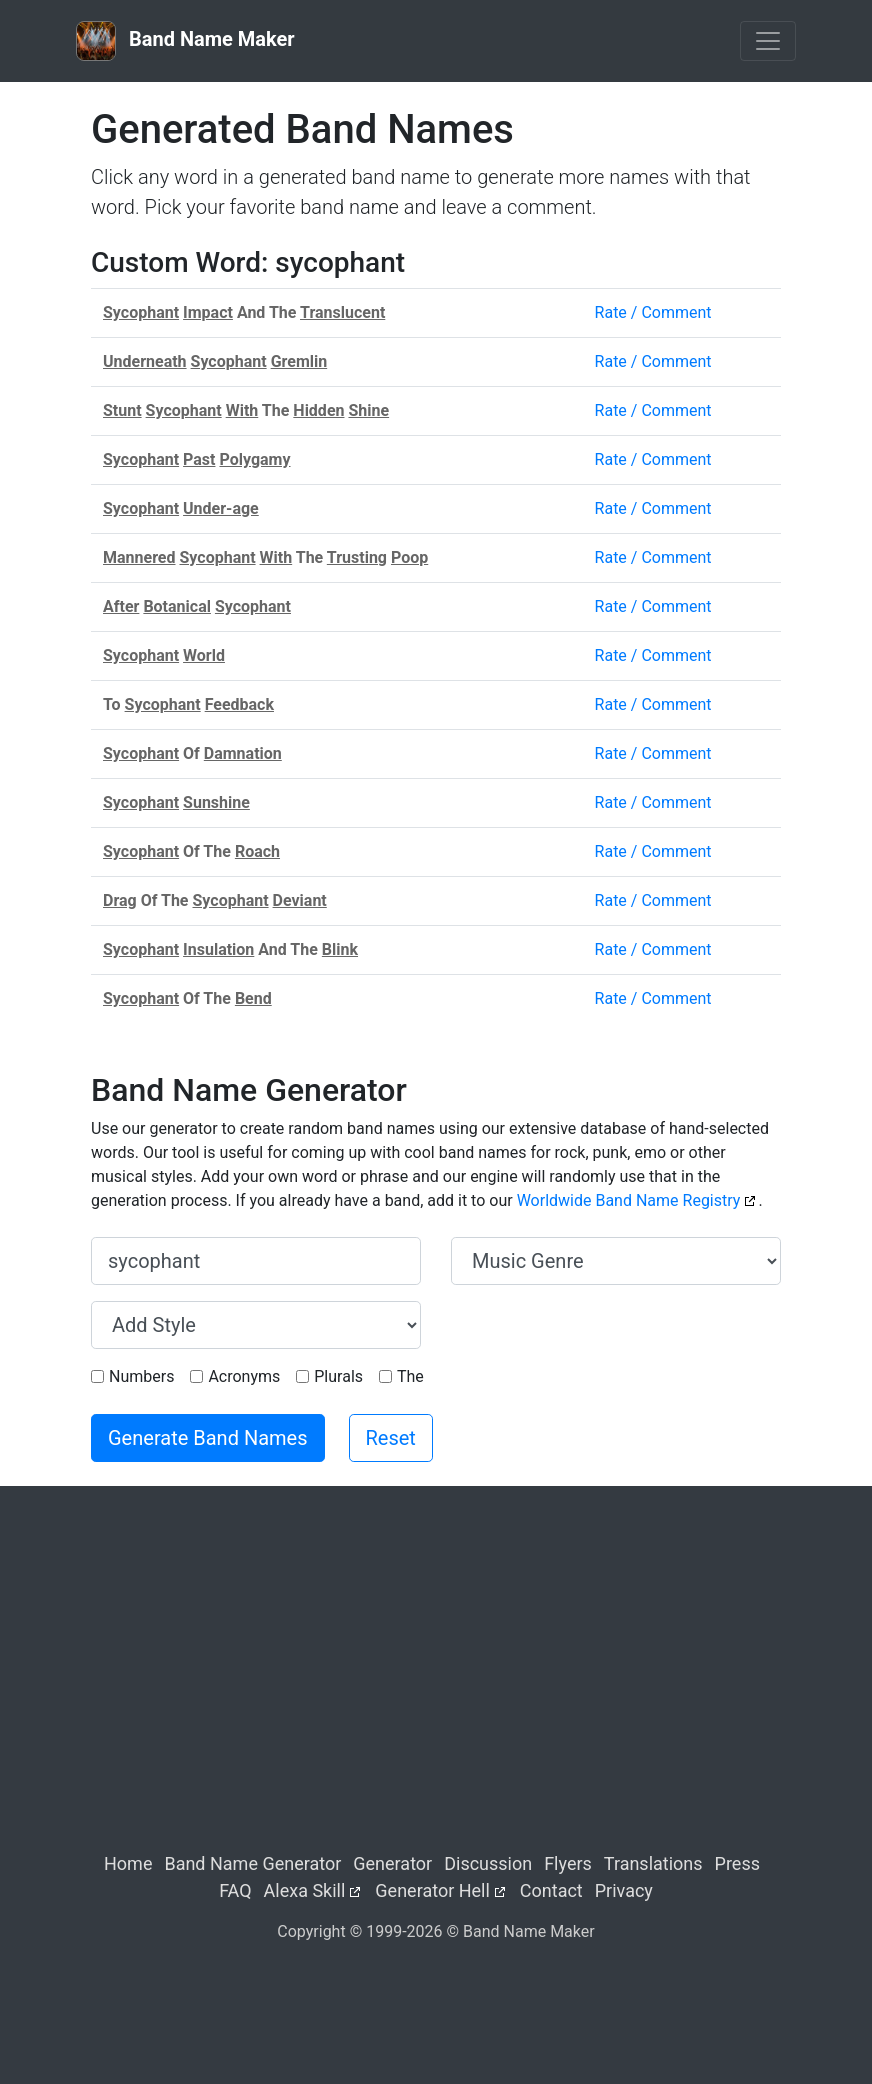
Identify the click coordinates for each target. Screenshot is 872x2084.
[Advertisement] (436, 1686)
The (410, 1376)
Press (737, 1863)
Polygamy (254, 459)
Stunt (122, 410)
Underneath (145, 361)
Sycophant (141, 312)
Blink (340, 949)
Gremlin (299, 361)
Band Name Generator (252, 1863)
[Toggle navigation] (768, 41)
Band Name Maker (185, 41)
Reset (391, 1438)
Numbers (141, 1376)
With (242, 410)
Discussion (488, 1863)
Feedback (239, 704)
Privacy (624, 1890)
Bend (253, 998)
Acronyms (244, 1376)
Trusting (357, 557)
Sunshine (216, 802)
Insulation (218, 949)
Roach (257, 851)
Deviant (300, 900)
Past (199, 459)
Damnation (243, 753)
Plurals (338, 1376)
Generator (392, 1863)
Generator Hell (432, 1890)
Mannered (139, 557)
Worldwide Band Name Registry (629, 1200)
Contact (551, 1890)
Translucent (342, 312)
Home (128, 1863)
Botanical (177, 606)
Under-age (221, 508)
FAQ (235, 1890)
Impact (208, 312)
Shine (368, 410)
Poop (409, 557)
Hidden (318, 410)
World (204, 655)
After (121, 606)
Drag (120, 900)
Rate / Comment (653, 312)
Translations (653, 1863)
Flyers (568, 1863)
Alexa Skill (305, 1890)
